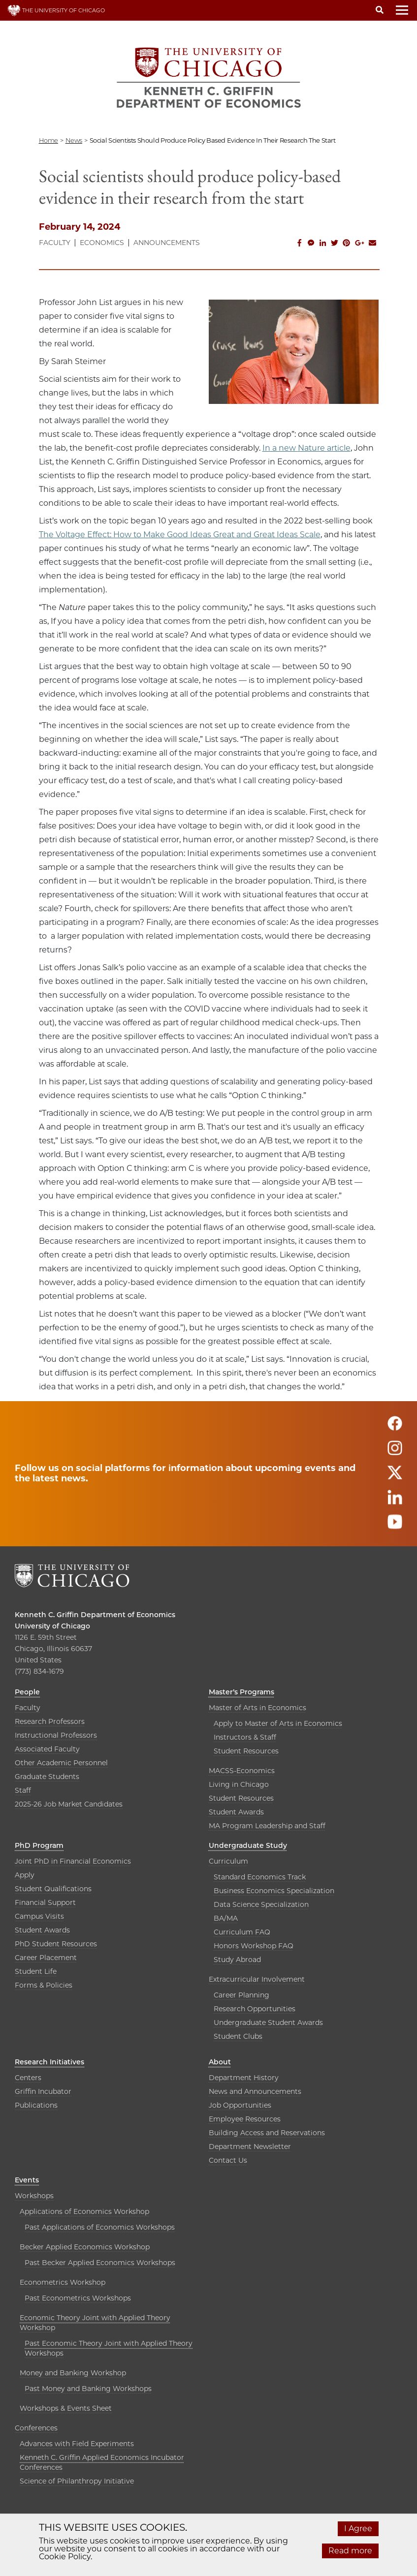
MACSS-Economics (242, 1770)
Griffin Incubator (43, 2091)
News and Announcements (255, 2091)
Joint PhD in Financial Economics (73, 1861)
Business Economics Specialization (274, 1890)
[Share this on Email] (373, 243)
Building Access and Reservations (267, 2132)
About (220, 2061)
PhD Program (39, 1845)
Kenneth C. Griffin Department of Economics (95, 1614)
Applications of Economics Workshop (84, 2211)
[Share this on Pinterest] (347, 243)
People (27, 1691)
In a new (280, 448)
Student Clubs (238, 2036)
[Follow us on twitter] (394, 1477)
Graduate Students (47, 1776)
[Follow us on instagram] (394, 1452)
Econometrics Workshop (62, 2282)
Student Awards (236, 1812)
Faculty (54, 242)
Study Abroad (237, 1959)
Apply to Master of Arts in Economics (278, 1723)
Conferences (36, 2427)
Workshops (34, 2195)
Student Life (36, 1971)
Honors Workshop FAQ (253, 1945)
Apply (24, 1875)
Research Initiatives (49, 2061)
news (73, 140)
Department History (244, 2077)
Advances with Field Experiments (77, 2443)
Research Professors (50, 1721)
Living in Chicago (239, 1784)
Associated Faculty (47, 1749)
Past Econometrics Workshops (78, 2298)
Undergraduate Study (248, 1845)
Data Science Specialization (261, 1904)
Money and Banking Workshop (73, 2372)
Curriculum (228, 1861)
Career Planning (241, 1995)
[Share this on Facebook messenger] (311, 243)
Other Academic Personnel (61, 1762)
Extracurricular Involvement (257, 1979)
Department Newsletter (250, 2146)
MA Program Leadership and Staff (267, 1825)
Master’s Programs (241, 1691)
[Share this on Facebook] (299, 243)
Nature (312, 448)
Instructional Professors (56, 1735)
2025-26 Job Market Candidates (69, 1804)
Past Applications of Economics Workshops (100, 2227)
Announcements (166, 242)
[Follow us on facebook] (394, 1428)
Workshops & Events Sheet (66, 2408)
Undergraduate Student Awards (268, 2022)
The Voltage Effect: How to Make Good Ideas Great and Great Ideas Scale (180, 534)
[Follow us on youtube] (394, 1526)
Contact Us (228, 2160)
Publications (36, 2105)
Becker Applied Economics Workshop (85, 2246)
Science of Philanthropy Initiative (77, 2481)
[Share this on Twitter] (335, 243)
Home (48, 140)
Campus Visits (39, 1916)
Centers (28, 2077)
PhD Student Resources (56, 1943)
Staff (23, 1790)
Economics (102, 242)
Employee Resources (245, 2119)
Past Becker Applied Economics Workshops (100, 2262)
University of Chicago (52, 1626)
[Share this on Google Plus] (360, 243)
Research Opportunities (254, 2008)
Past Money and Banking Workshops (88, 2388)
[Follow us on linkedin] (394, 1501)
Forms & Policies (43, 1985)
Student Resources (246, 1751)
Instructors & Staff (245, 1737)
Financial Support (45, 1902)
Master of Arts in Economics (257, 1707)
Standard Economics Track (260, 1876)
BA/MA (226, 1918)
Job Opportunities (240, 2105)
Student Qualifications (53, 1888)
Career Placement (46, 1957)
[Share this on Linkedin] (323, 243)
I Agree (358, 2528)
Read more (350, 2550)
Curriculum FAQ (242, 1932)
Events (27, 2180)
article (339, 448)
